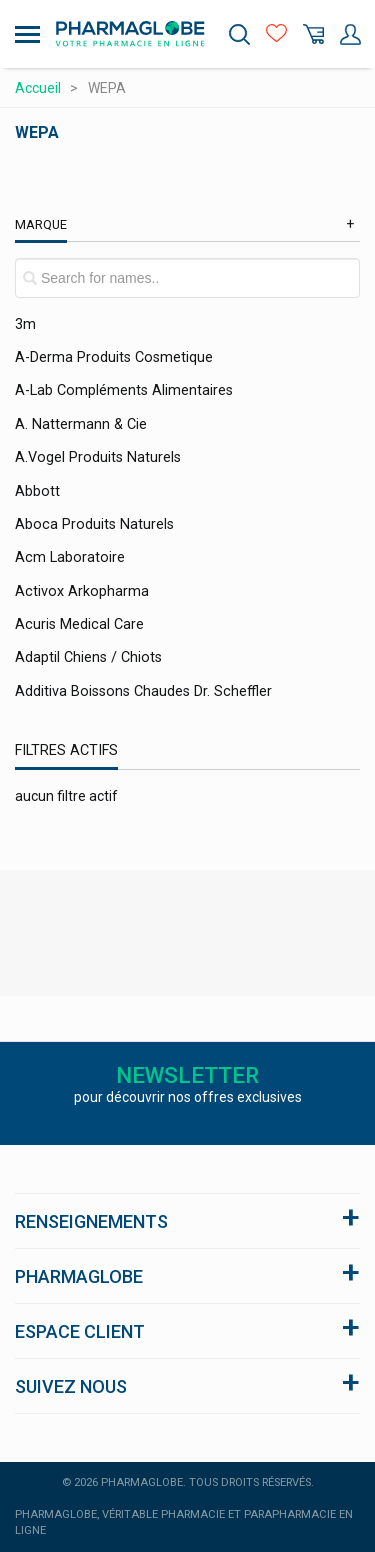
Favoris (276, 34)
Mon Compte (350, 34)
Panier (313, 34)
